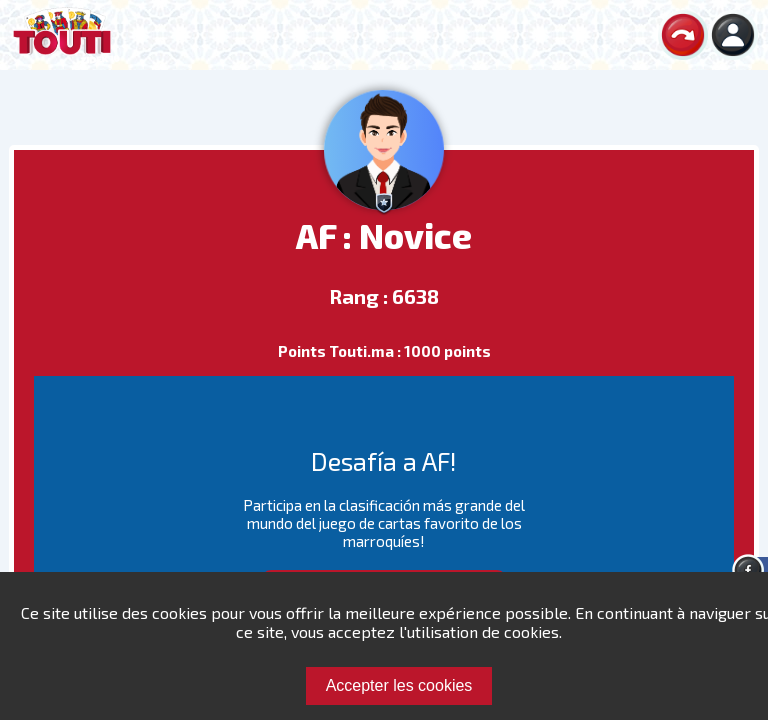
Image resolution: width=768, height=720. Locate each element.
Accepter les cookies (399, 685)
